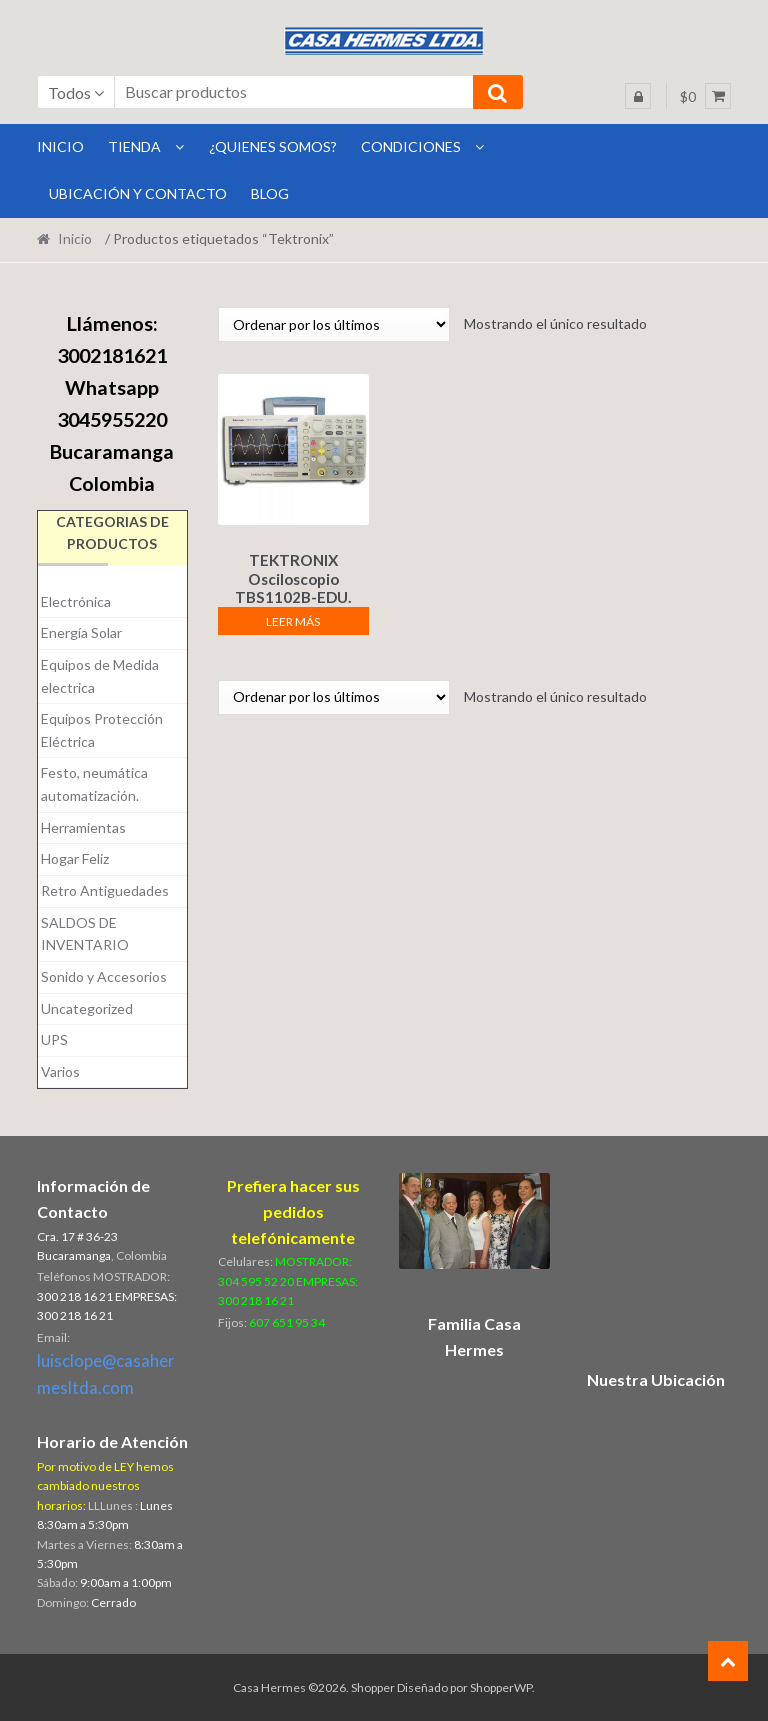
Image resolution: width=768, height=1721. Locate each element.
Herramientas (83, 827)
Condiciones (411, 146)
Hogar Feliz (75, 858)
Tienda (134, 146)
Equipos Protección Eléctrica (102, 730)
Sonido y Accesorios (104, 976)
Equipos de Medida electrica (100, 676)
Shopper (373, 1687)
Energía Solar (81, 632)
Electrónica (76, 601)
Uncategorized (87, 1008)
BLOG (270, 193)
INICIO (60, 146)
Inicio (75, 238)
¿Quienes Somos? (273, 146)
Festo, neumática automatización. (94, 784)
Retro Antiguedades (105, 890)
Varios (60, 1071)
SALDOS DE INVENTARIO (85, 934)
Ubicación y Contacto (138, 193)
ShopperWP (501, 1687)
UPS (54, 1039)
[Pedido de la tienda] (334, 324)
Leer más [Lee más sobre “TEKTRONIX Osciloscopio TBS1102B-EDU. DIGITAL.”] (293, 618)
